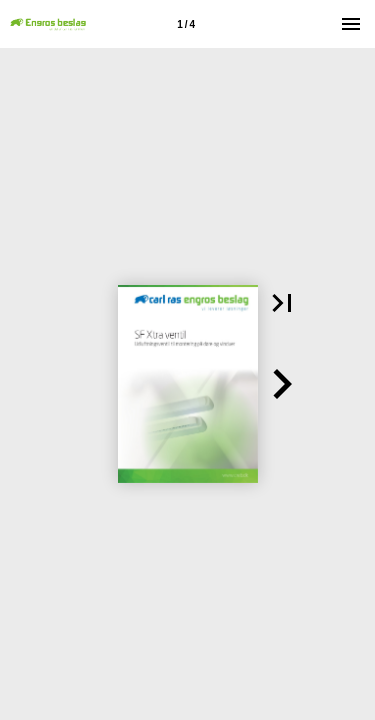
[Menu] (351, 24)
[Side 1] (186, 24)
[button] (282, 303)
